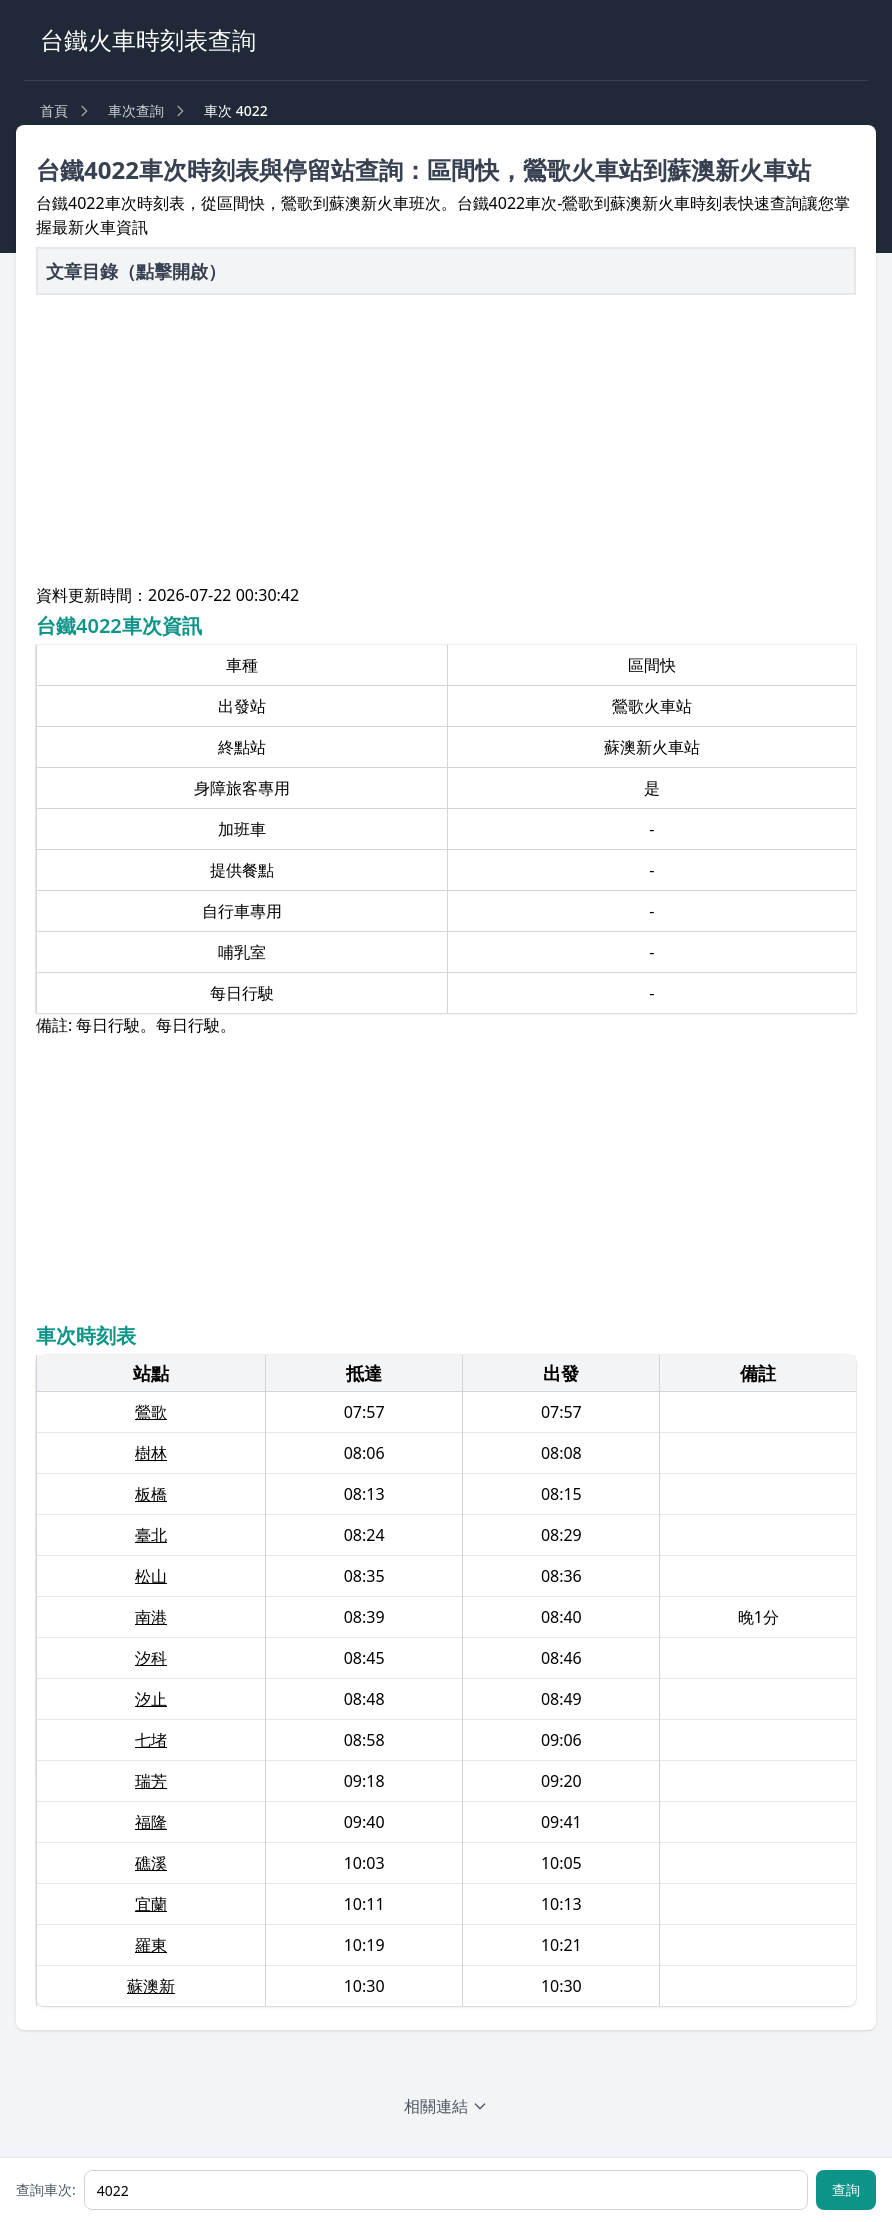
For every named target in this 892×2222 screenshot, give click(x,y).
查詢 (846, 2189)
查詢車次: (46, 2189)
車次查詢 (136, 110)
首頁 (54, 110)
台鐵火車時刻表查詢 (148, 39)
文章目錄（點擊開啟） (136, 271)
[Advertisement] (446, 443)
